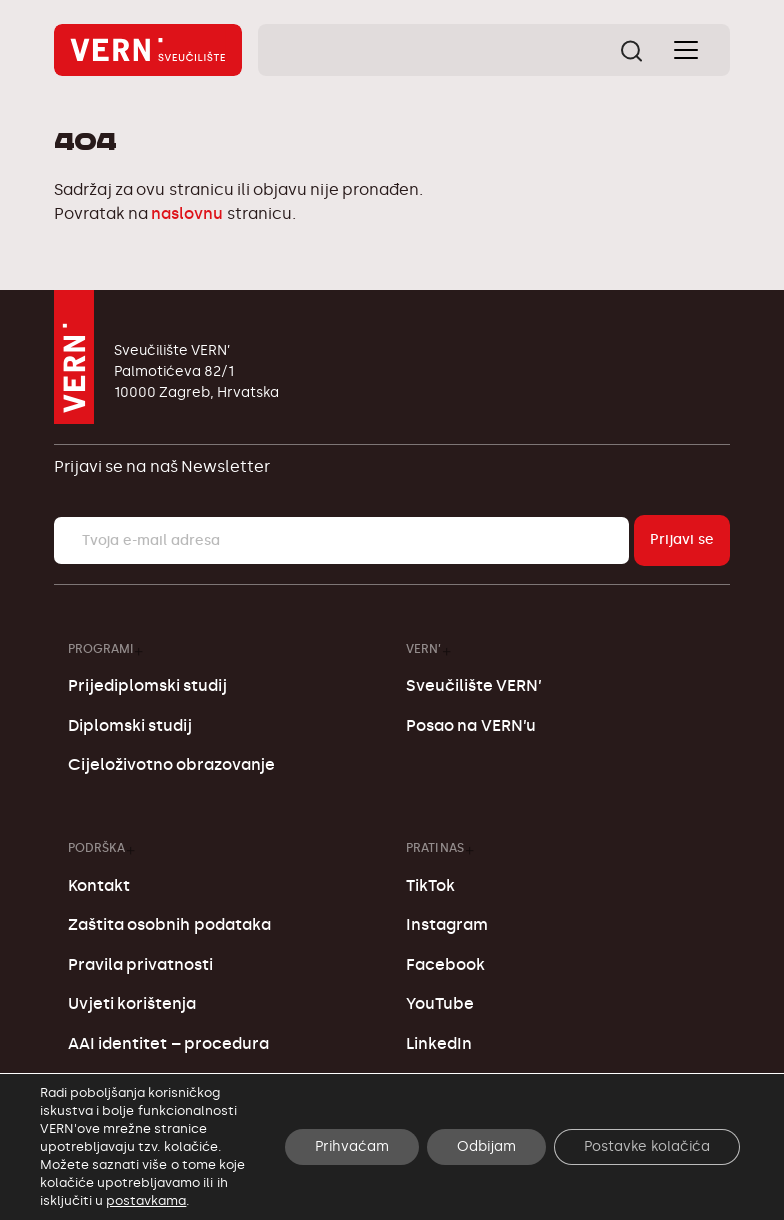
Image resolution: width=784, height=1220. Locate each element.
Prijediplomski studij (147, 685)
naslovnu (187, 213)
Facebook (445, 964)
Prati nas (435, 847)
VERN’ (423, 648)
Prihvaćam (352, 1146)
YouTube (440, 1003)
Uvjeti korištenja (132, 1003)
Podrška (96, 847)
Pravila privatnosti (140, 964)
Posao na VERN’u (470, 725)
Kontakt (99, 885)
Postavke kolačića (647, 1146)
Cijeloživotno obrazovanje (171, 764)
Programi (100, 648)
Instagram (447, 924)
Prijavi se (682, 539)
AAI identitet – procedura (168, 1043)
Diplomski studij (130, 725)
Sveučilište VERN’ (474, 685)
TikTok (430, 885)
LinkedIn (439, 1043)
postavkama (146, 1200)
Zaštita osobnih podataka (169, 924)
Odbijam (486, 1146)
